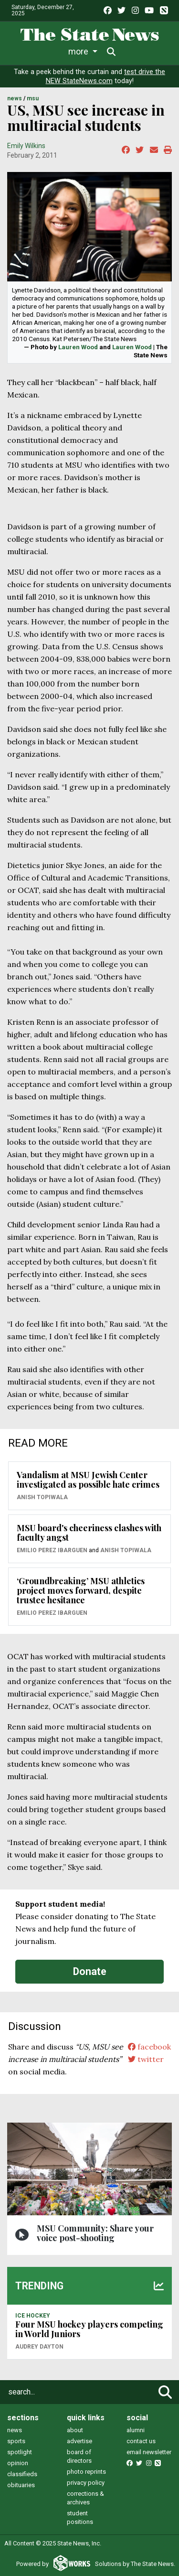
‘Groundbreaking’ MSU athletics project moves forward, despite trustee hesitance (81, 1590)
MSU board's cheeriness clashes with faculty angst (89, 1532)
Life (58, 51)
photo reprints (86, 2471)
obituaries (21, 2485)
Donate (89, 1971)
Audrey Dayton (39, 2346)
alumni (135, 2430)
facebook (149, 2046)
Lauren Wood (78, 347)
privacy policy (86, 2482)
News (25, 51)
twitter (146, 2059)
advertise (79, 2441)
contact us (141, 2441)
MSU (33, 98)
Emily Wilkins (26, 146)
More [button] (133, 51)
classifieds (22, 2474)
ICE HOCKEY (32, 2315)
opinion (17, 2463)
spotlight (19, 2452)
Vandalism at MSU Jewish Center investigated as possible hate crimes (88, 1479)
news (14, 2430)
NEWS (14, 98)
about (75, 2430)
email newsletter (148, 2452)
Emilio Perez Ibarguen (52, 1550)
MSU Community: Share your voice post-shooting (95, 2232)
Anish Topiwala (42, 1497)
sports (16, 2441)
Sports (93, 51)
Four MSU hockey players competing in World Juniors (89, 2329)
